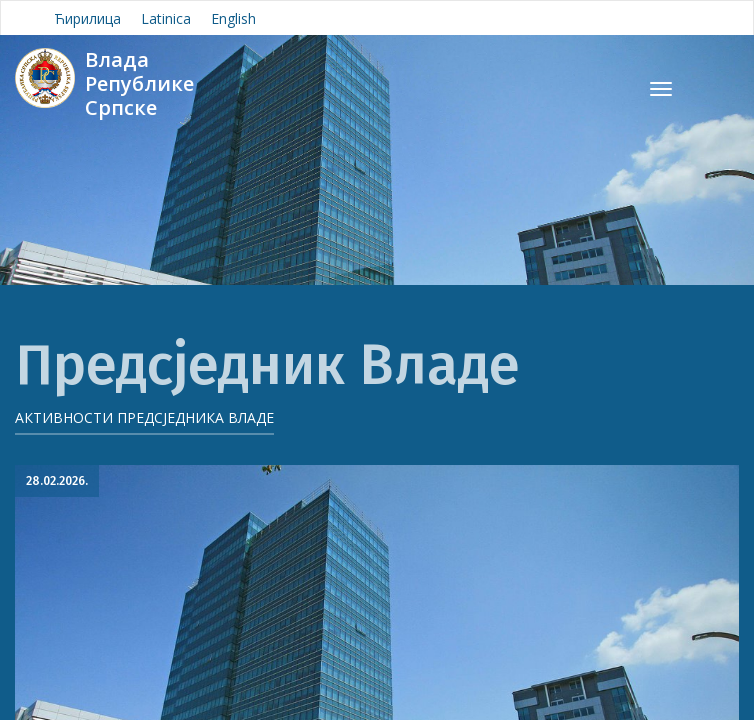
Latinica (166, 18)
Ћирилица (87, 18)
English (233, 18)
